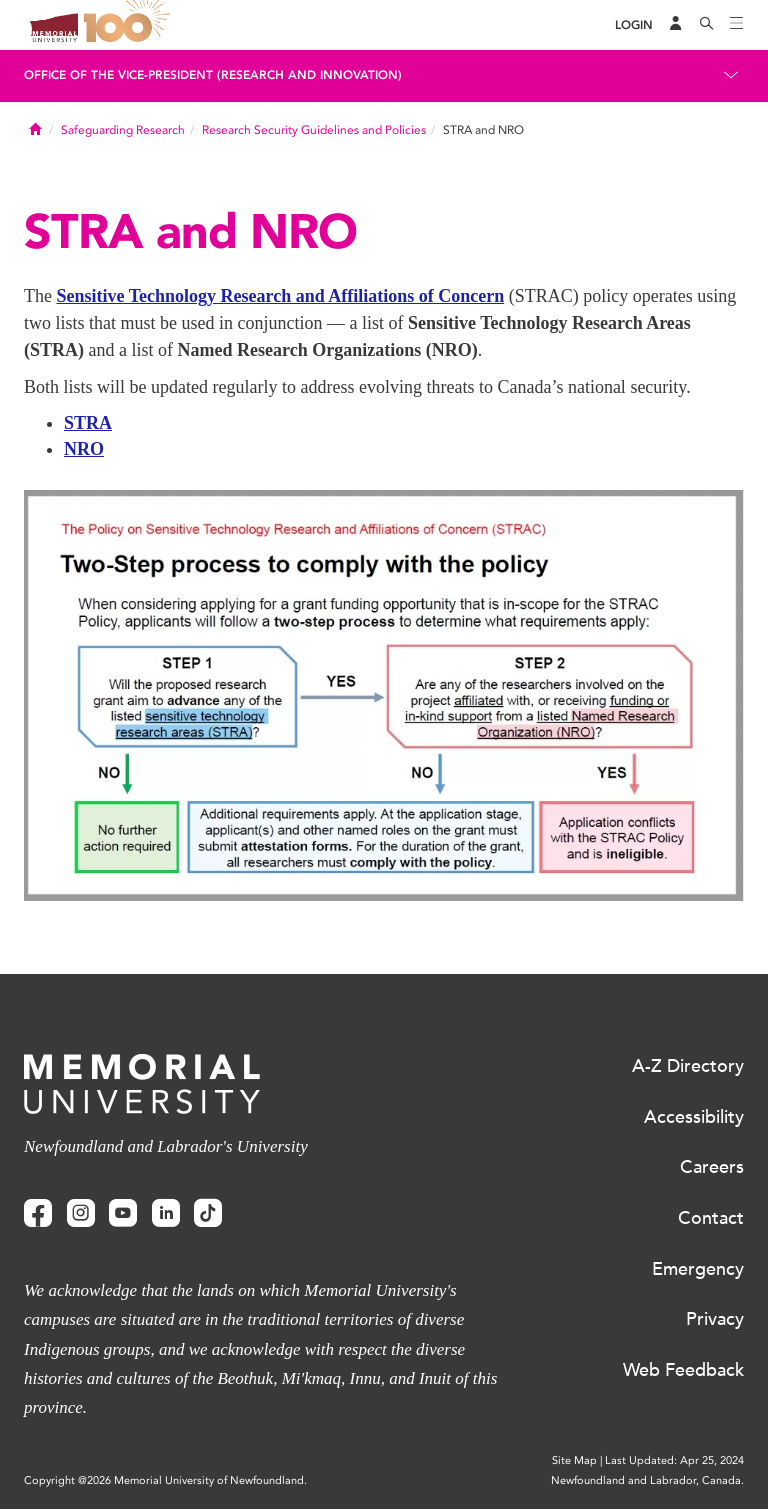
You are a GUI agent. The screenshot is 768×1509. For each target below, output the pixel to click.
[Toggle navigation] (737, 25)
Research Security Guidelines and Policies (314, 130)
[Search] (707, 25)
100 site (130, 25)
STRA (88, 423)
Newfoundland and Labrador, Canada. (647, 1480)
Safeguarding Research (123, 130)
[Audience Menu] (676, 25)
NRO (84, 449)
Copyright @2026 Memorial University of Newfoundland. (165, 1480)
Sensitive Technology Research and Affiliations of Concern (280, 296)
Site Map (574, 1460)
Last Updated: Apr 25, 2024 (674, 1460)
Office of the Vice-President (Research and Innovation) (213, 75)
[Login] (634, 25)
